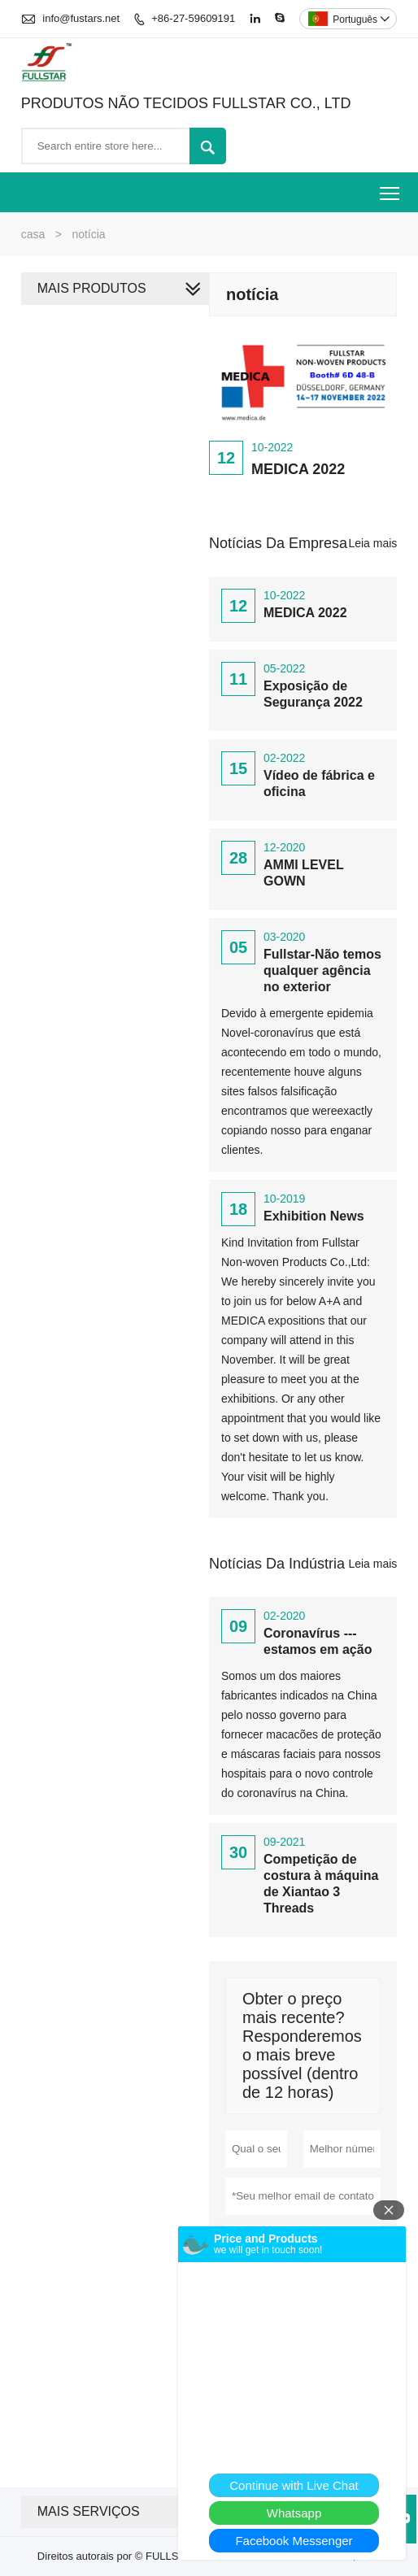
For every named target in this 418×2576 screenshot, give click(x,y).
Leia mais (372, 543)
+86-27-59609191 (193, 18)
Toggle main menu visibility (391, 187)
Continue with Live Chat (293, 2485)
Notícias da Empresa (278, 543)
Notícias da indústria (277, 1564)
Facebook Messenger (293, 2541)
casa (33, 234)
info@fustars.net (81, 18)
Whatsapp (294, 2513)
